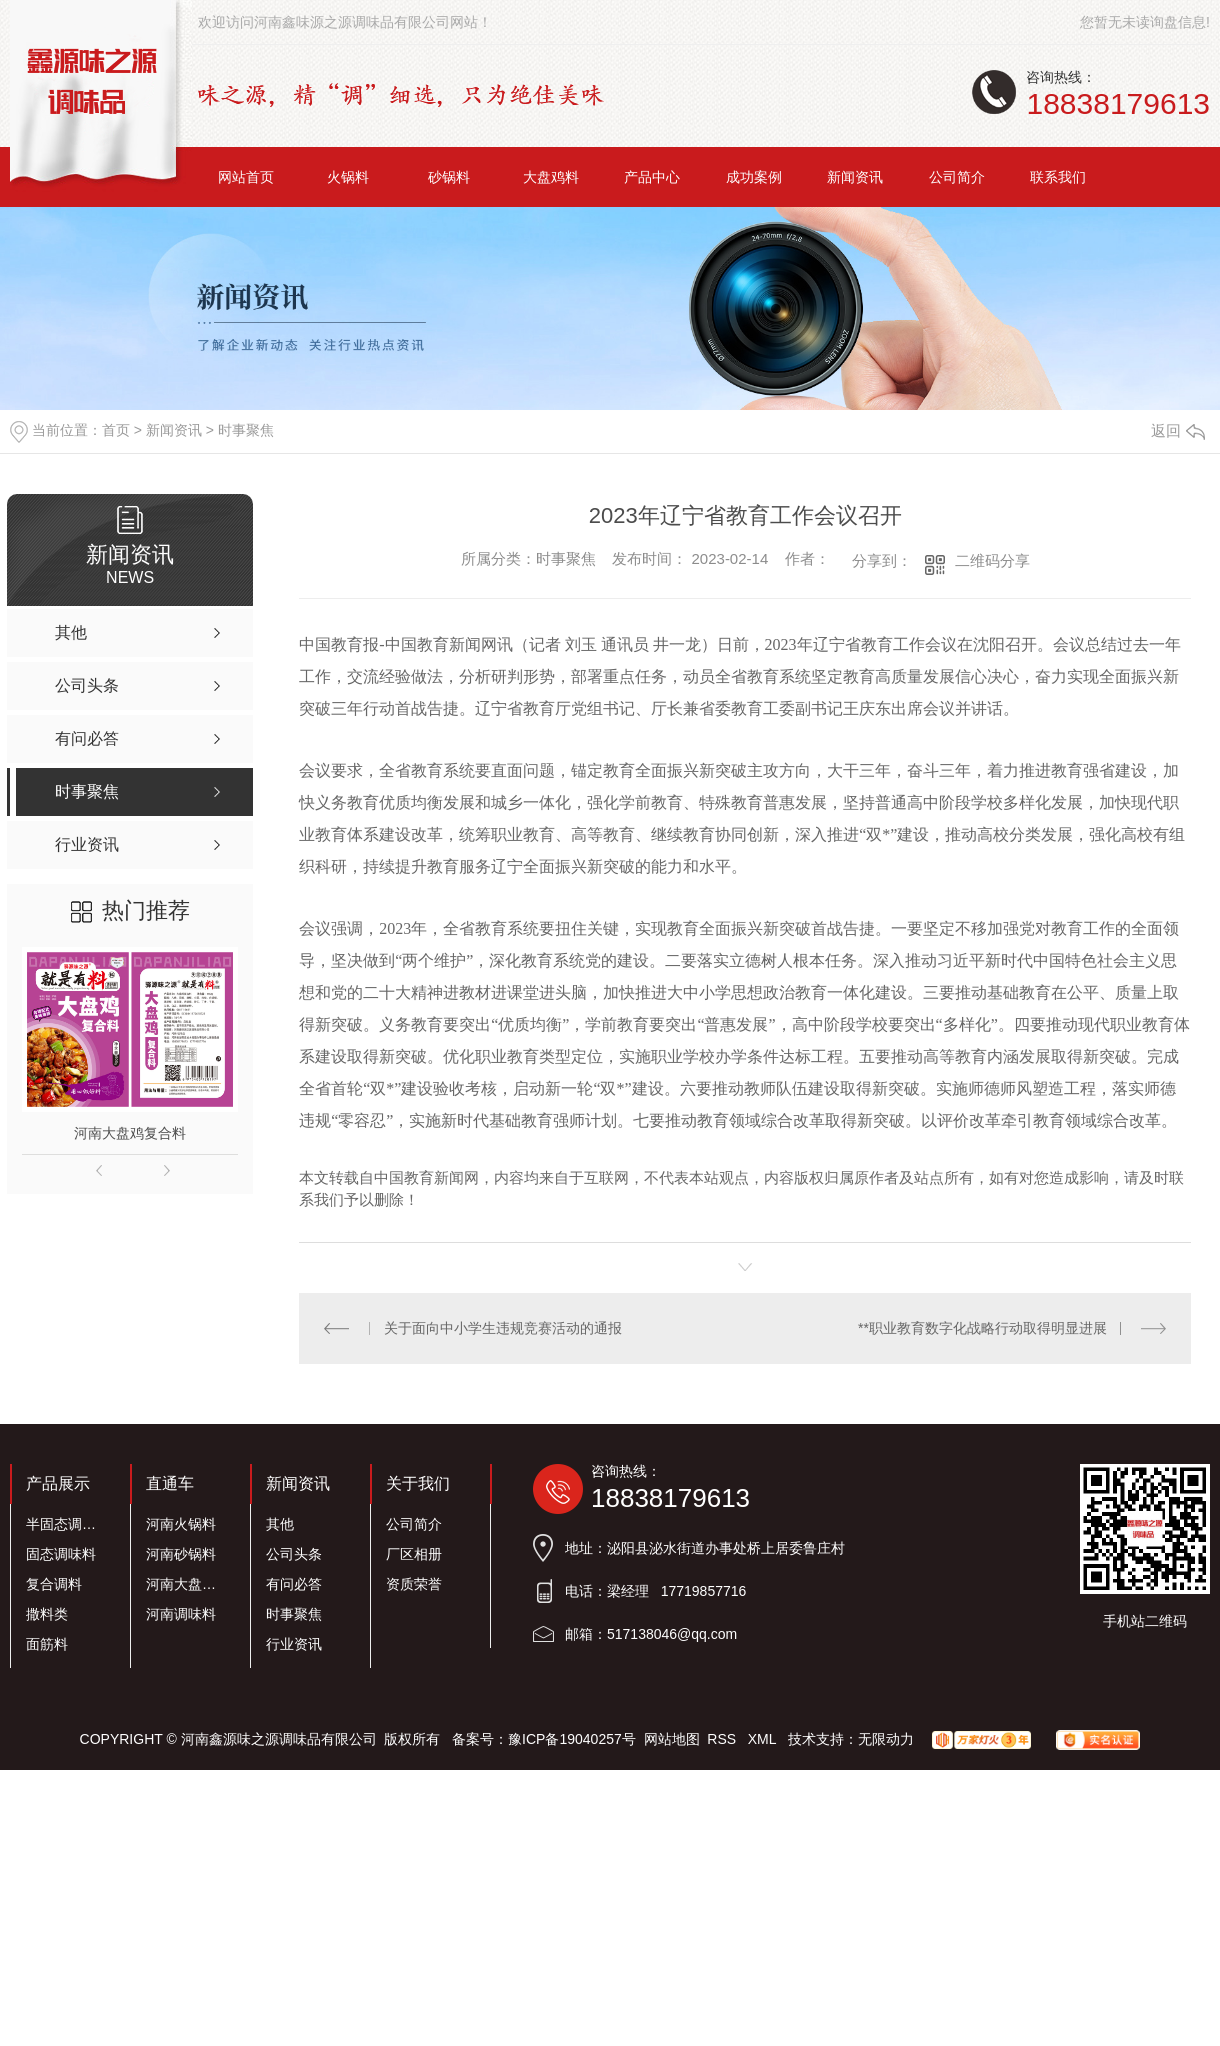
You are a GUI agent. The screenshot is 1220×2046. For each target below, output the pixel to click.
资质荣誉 (414, 1584)
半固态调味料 (67, 1524)
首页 (116, 430)
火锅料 (348, 177)
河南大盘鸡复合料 (130, 1133)
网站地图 (672, 1739)
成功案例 (754, 177)
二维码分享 (992, 560)
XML (764, 1739)
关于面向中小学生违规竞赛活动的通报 (503, 1328)
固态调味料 (61, 1554)
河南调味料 (181, 1614)
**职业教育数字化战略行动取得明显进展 (982, 1328)
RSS (723, 1739)
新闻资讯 (855, 177)
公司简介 (957, 177)
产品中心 (652, 177)
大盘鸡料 (551, 177)
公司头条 (294, 1554)
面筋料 (47, 1644)
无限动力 (886, 1739)
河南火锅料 (181, 1524)
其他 (280, 1524)
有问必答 (294, 1584)
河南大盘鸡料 (187, 1584)
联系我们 (1058, 177)
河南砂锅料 (181, 1554)
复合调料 (54, 1584)
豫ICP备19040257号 (572, 1739)
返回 (1178, 430)
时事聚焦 (246, 430)
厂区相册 (414, 1554)
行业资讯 (294, 1644)
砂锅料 (449, 177)
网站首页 (246, 177)
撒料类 (47, 1614)
